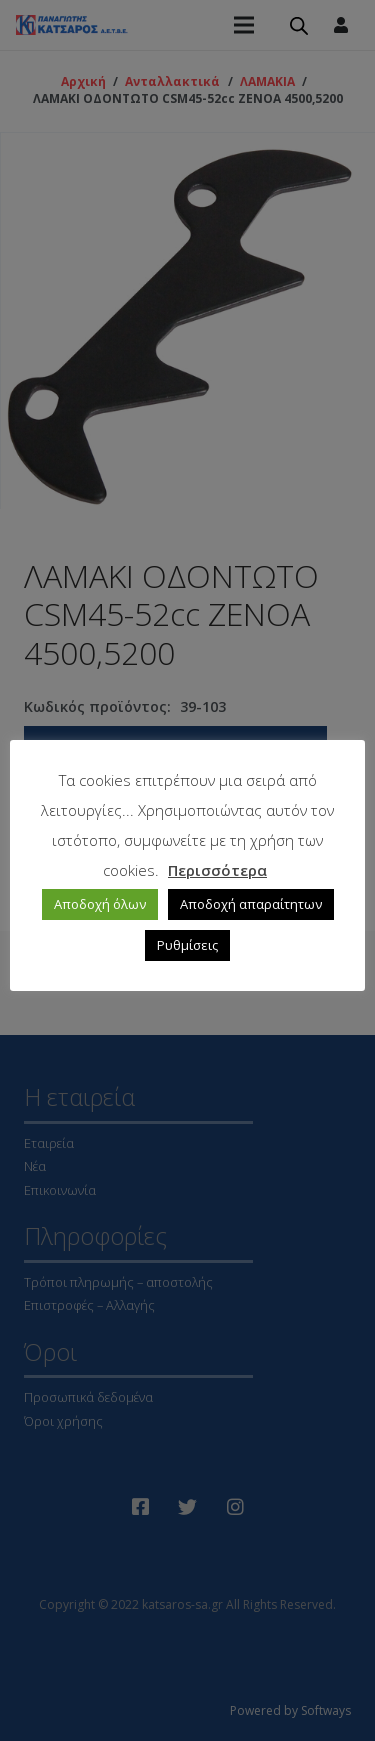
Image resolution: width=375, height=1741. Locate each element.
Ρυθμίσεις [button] (187, 945)
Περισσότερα (217, 870)
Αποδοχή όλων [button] (100, 904)
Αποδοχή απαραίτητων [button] (251, 904)
